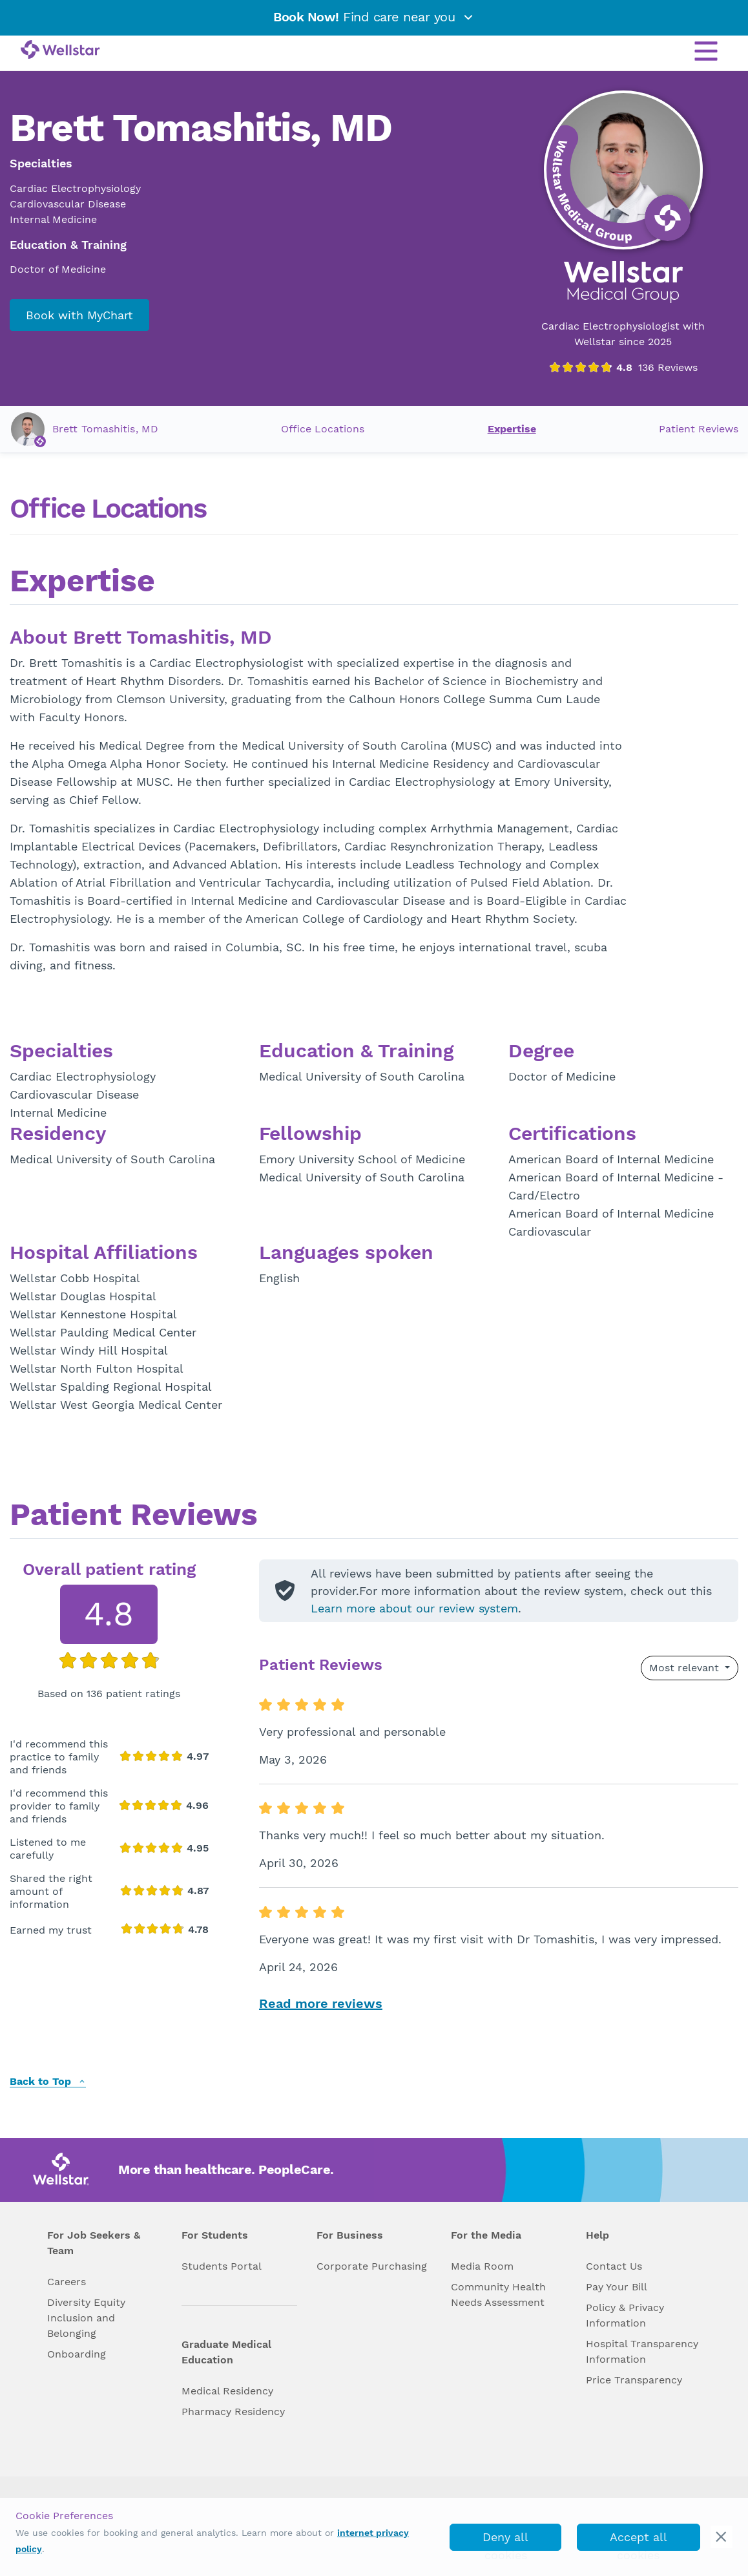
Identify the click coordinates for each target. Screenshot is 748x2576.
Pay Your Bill (616, 2287)
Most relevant (685, 1668)
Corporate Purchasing (372, 2266)
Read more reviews (320, 2003)
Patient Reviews (698, 429)
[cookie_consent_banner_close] (721, 2537)
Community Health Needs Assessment (498, 2294)
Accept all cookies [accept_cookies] (638, 2540)
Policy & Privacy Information (625, 2315)
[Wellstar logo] (60, 50)
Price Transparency (634, 2380)
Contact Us (614, 2266)
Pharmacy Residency (233, 2411)
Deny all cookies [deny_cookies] (505, 2540)
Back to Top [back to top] (48, 2081)
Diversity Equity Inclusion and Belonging (86, 2317)
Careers (66, 2281)
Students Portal (222, 2266)
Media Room (482, 2266)
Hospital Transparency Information (642, 2351)
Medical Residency (227, 2391)
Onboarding (76, 2354)
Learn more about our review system (414, 1608)
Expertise (512, 429)
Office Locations (322, 429)
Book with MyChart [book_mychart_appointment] (79, 315)
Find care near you (374, 17)
